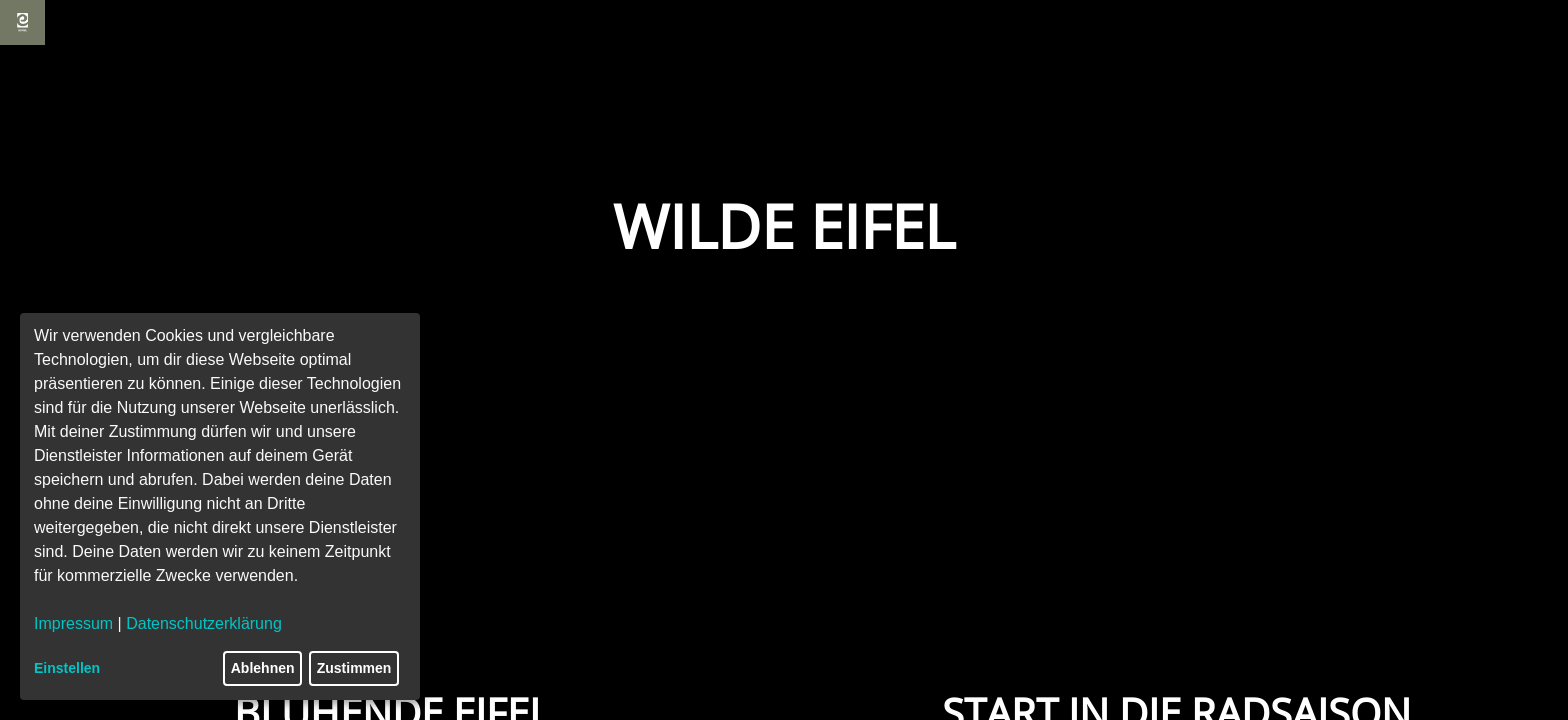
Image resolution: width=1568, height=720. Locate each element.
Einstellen (67, 668)
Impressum (73, 623)
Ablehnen (263, 668)
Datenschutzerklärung (204, 623)
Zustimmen (354, 668)
